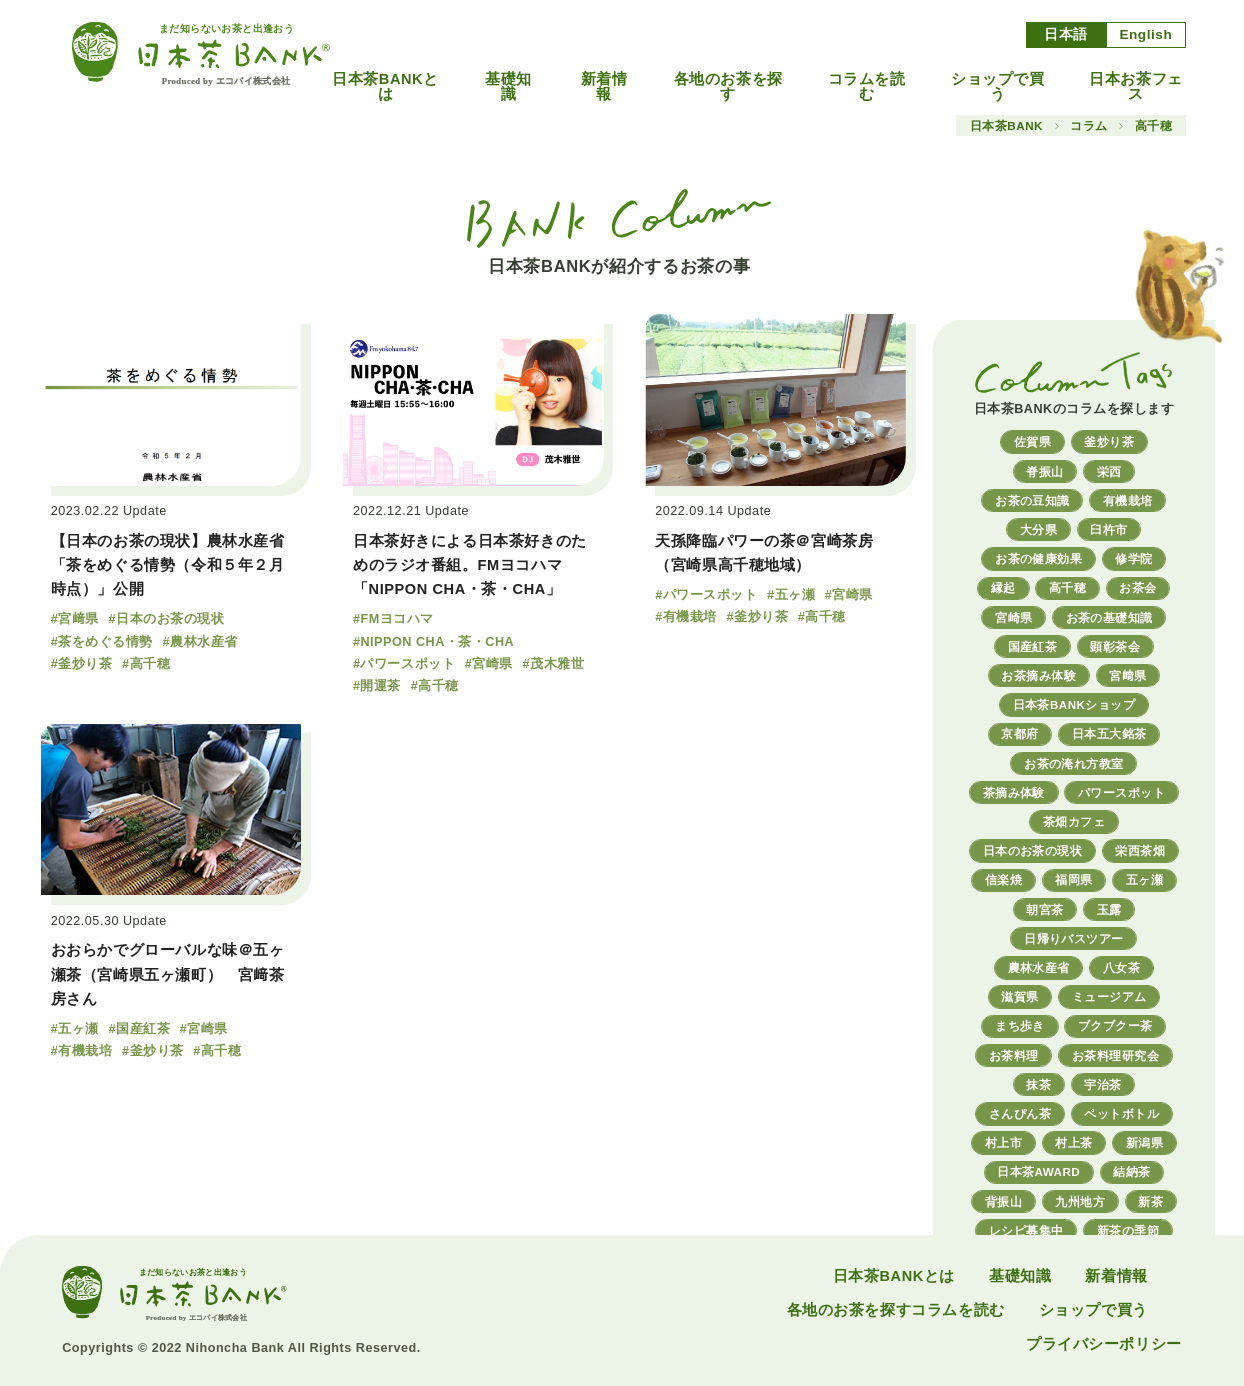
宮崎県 (1013, 617)
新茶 (1150, 1201)
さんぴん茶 (1020, 1113)
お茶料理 (1014, 1055)
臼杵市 (1108, 529)
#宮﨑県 (75, 619)
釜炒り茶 (1109, 441)
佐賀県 (1032, 441)
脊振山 (1044, 471)
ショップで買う (998, 86)
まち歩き (1020, 1025)
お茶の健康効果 (1038, 558)
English (1145, 34)
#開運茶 (377, 686)
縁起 (1003, 587)
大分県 (1038, 529)
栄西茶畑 (1140, 850)
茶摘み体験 (1014, 792)
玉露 (1109, 909)
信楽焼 (1003, 879)
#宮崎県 (489, 664)
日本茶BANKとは (385, 86)
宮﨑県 (1127, 675)
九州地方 (1080, 1201)
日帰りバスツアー (1074, 938)
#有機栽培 (686, 617)
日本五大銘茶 (1109, 733)
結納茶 (1131, 1171)
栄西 (1109, 471)
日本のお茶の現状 (1033, 850)
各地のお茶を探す (728, 86)
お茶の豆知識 (1032, 500)
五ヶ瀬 (1144, 879)
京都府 (1019, 733)
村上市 (1003, 1142)
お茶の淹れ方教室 (1074, 763)
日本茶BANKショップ (1074, 704)
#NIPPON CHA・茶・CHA (433, 642)
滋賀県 (1019, 996)
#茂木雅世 (554, 664)
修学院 (1133, 558)
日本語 (1066, 34)
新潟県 (1144, 1142)
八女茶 (1121, 967)
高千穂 (1067, 587)
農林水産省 (1039, 967)
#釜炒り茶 (82, 664)
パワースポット (1121, 792)
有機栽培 (1128, 500)
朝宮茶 (1044, 909)
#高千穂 (146, 664)
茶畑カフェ (1074, 821)
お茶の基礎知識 (1109, 617)
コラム (1088, 126)
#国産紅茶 (139, 1029)
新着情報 (604, 86)
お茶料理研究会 (1115, 1055)
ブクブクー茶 (1115, 1025)
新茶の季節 (1128, 1230)
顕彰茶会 (1115, 646)
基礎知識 (508, 86)
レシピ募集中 (1026, 1230)
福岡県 (1073, 879)
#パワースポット (404, 664)
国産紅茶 (1033, 646)
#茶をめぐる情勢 (102, 642)
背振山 (1003, 1201)
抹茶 (1038, 1084)
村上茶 (1073, 1142)
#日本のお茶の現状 (166, 619)
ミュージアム (1109, 996)
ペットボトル (1121, 1113)
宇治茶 (1102, 1084)
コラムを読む (867, 86)
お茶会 (1137, 587)
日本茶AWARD (1038, 1171)
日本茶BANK (1006, 126)
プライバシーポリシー (1104, 1344)
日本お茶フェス (1136, 86)
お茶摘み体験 (1038, 675)
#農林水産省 (200, 642)
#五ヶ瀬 (791, 595)
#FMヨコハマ (393, 619)
